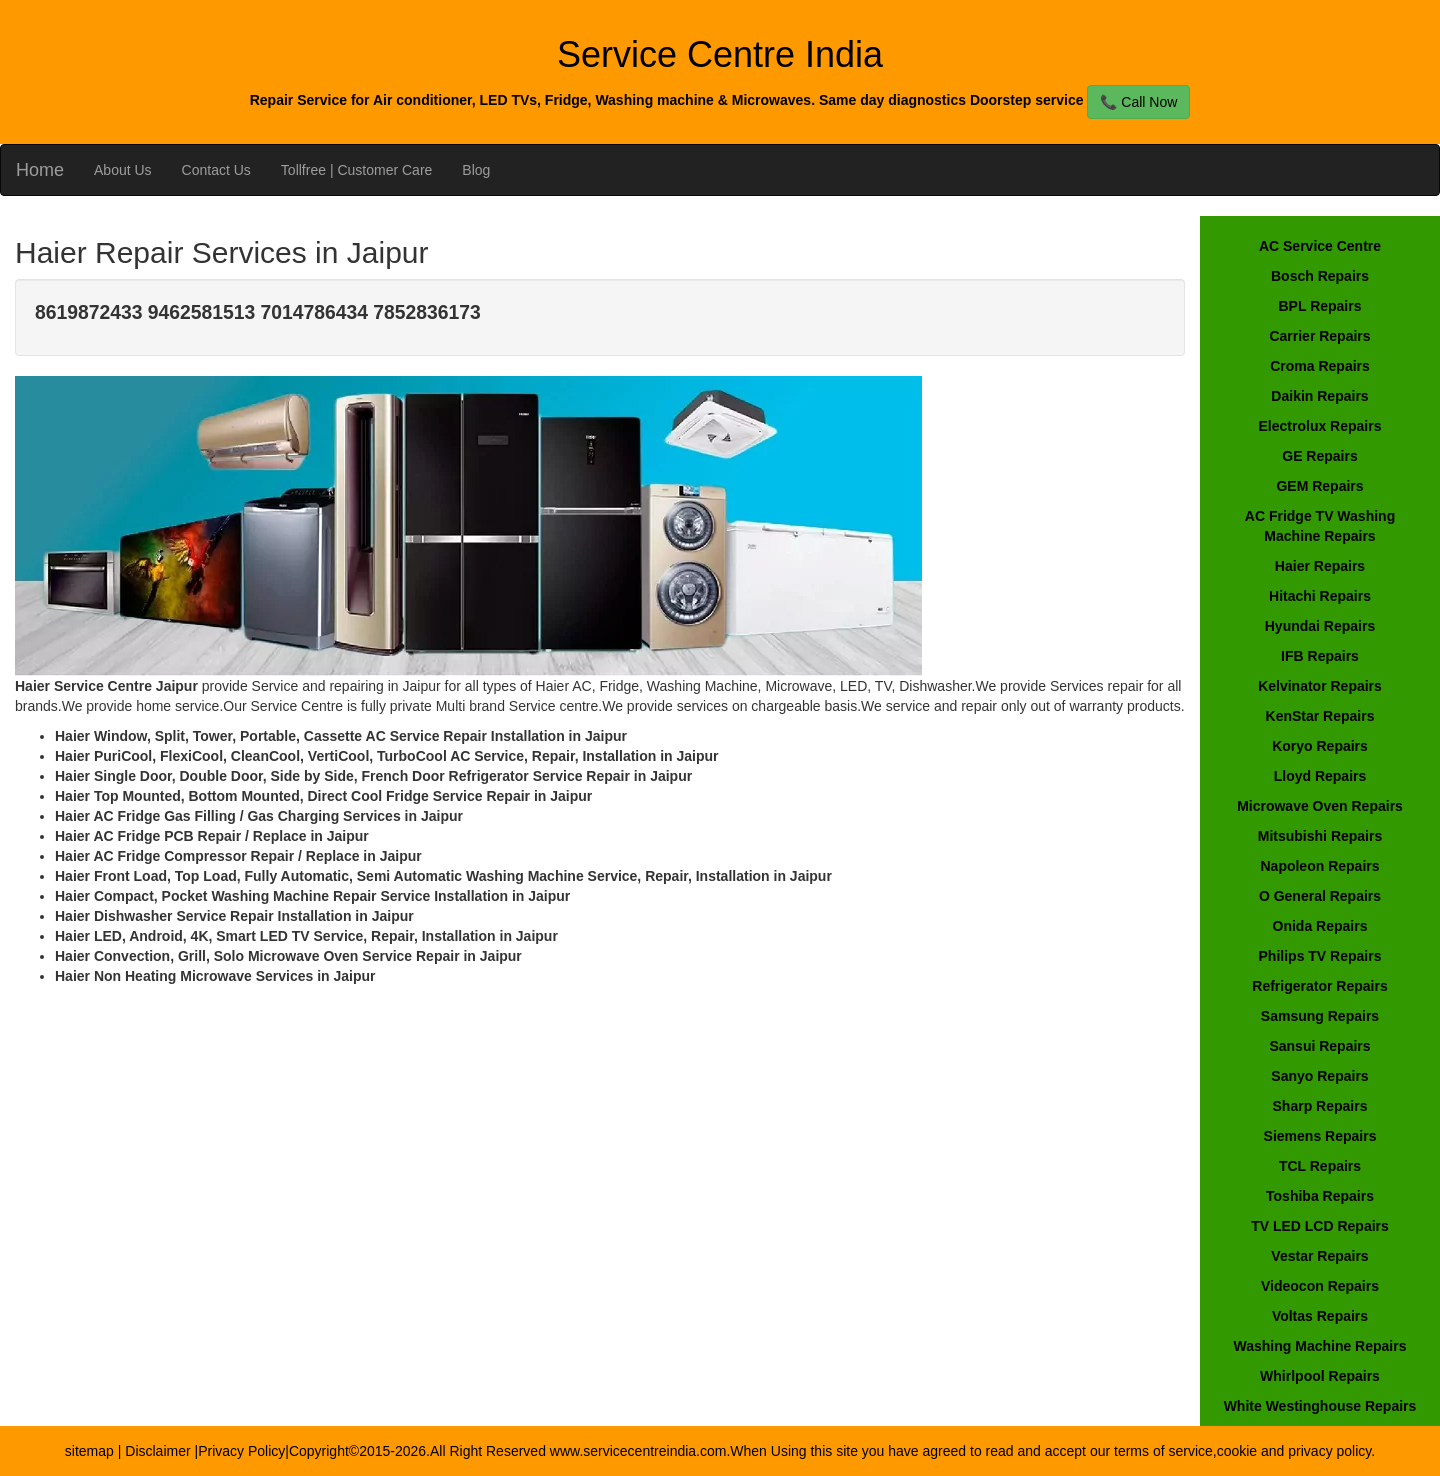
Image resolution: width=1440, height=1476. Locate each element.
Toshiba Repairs (1320, 1196)
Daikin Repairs (1319, 396)
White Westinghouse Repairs (1320, 1406)
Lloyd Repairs (1320, 776)
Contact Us (216, 170)
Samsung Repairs (1320, 1016)
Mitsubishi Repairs (1320, 836)
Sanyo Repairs (1319, 1076)
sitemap (89, 1451)
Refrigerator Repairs (1319, 986)
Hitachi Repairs (1320, 596)
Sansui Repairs (1319, 1046)
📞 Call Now (1138, 102)
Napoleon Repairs (1319, 866)
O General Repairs (1320, 896)
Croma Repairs (1320, 366)
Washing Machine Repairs (1320, 1346)
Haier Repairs (1320, 566)
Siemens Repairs (1320, 1136)
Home (40, 170)
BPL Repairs (1320, 306)
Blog (476, 170)
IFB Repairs (1320, 656)
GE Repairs (1319, 456)
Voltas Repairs (1320, 1316)
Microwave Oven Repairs (1320, 806)
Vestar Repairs (1319, 1256)
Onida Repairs (1320, 926)
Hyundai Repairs (1320, 626)
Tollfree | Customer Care (356, 170)
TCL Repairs (1320, 1166)
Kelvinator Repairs (1320, 686)
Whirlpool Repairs (1320, 1376)
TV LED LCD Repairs (1320, 1226)
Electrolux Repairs (1320, 426)
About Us (123, 170)
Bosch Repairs (1320, 276)
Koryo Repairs (1320, 746)
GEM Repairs (1319, 486)
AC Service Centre (1320, 246)
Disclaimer (159, 1451)
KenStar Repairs (1320, 716)
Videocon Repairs (1320, 1286)
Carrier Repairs (1319, 336)
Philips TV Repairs (1320, 956)
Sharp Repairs (1320, 1106)
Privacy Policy (241, 1451)
